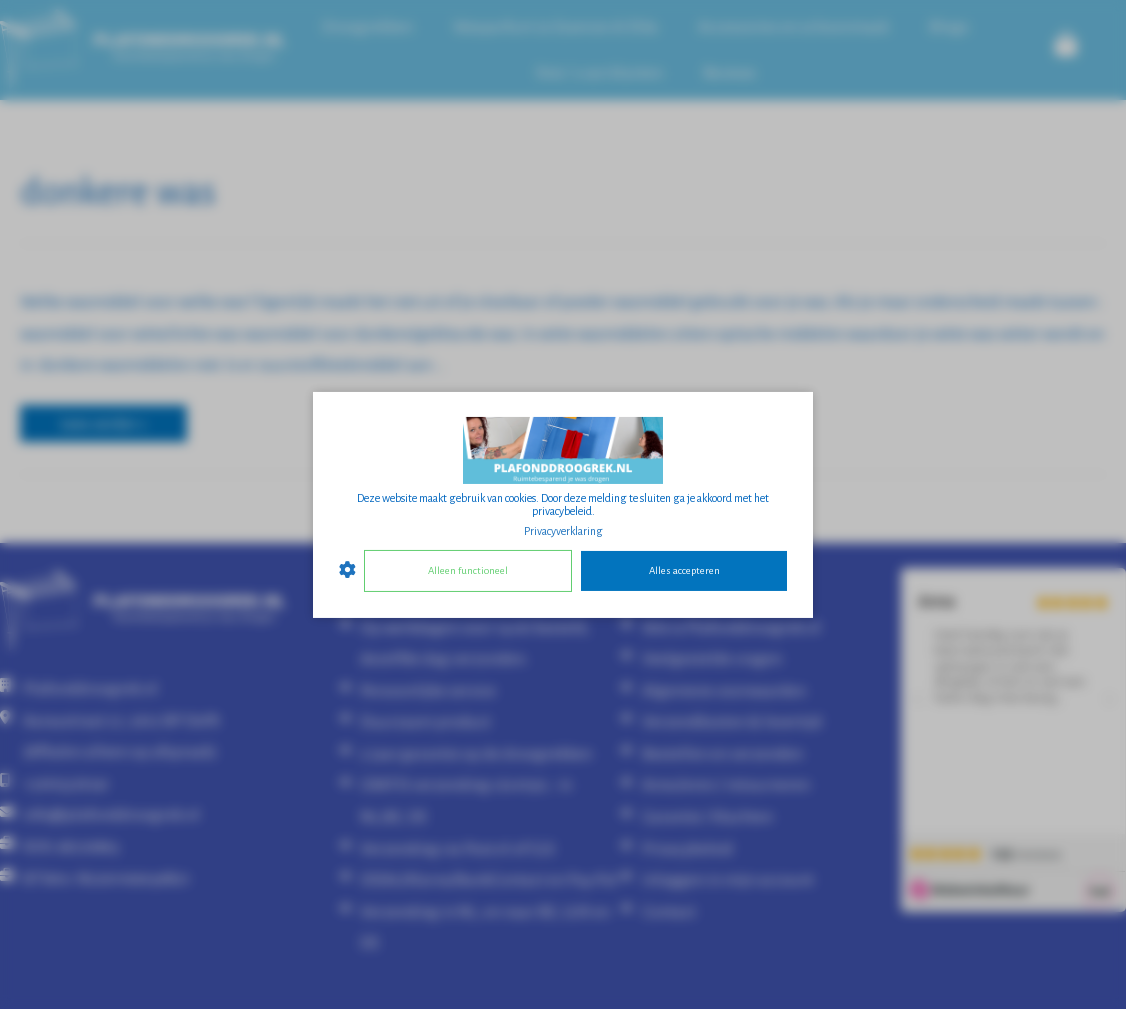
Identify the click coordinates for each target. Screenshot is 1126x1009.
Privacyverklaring (563, 530)
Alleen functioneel (468, 570)
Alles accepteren (684, 570)
